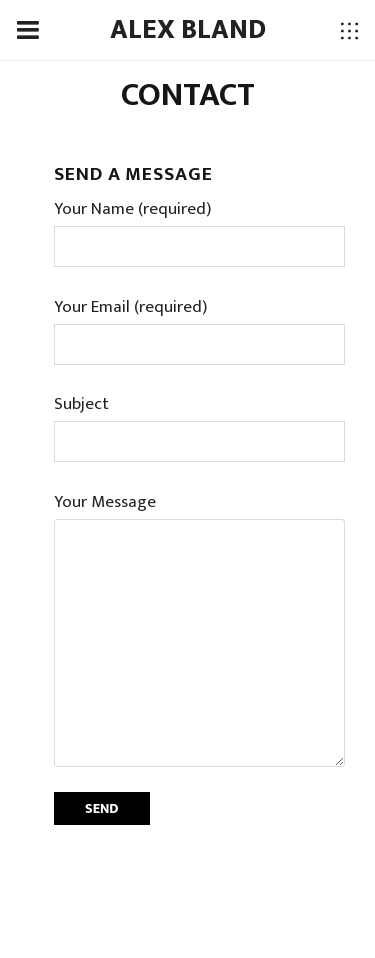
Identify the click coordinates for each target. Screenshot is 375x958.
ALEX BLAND (188, 30)
